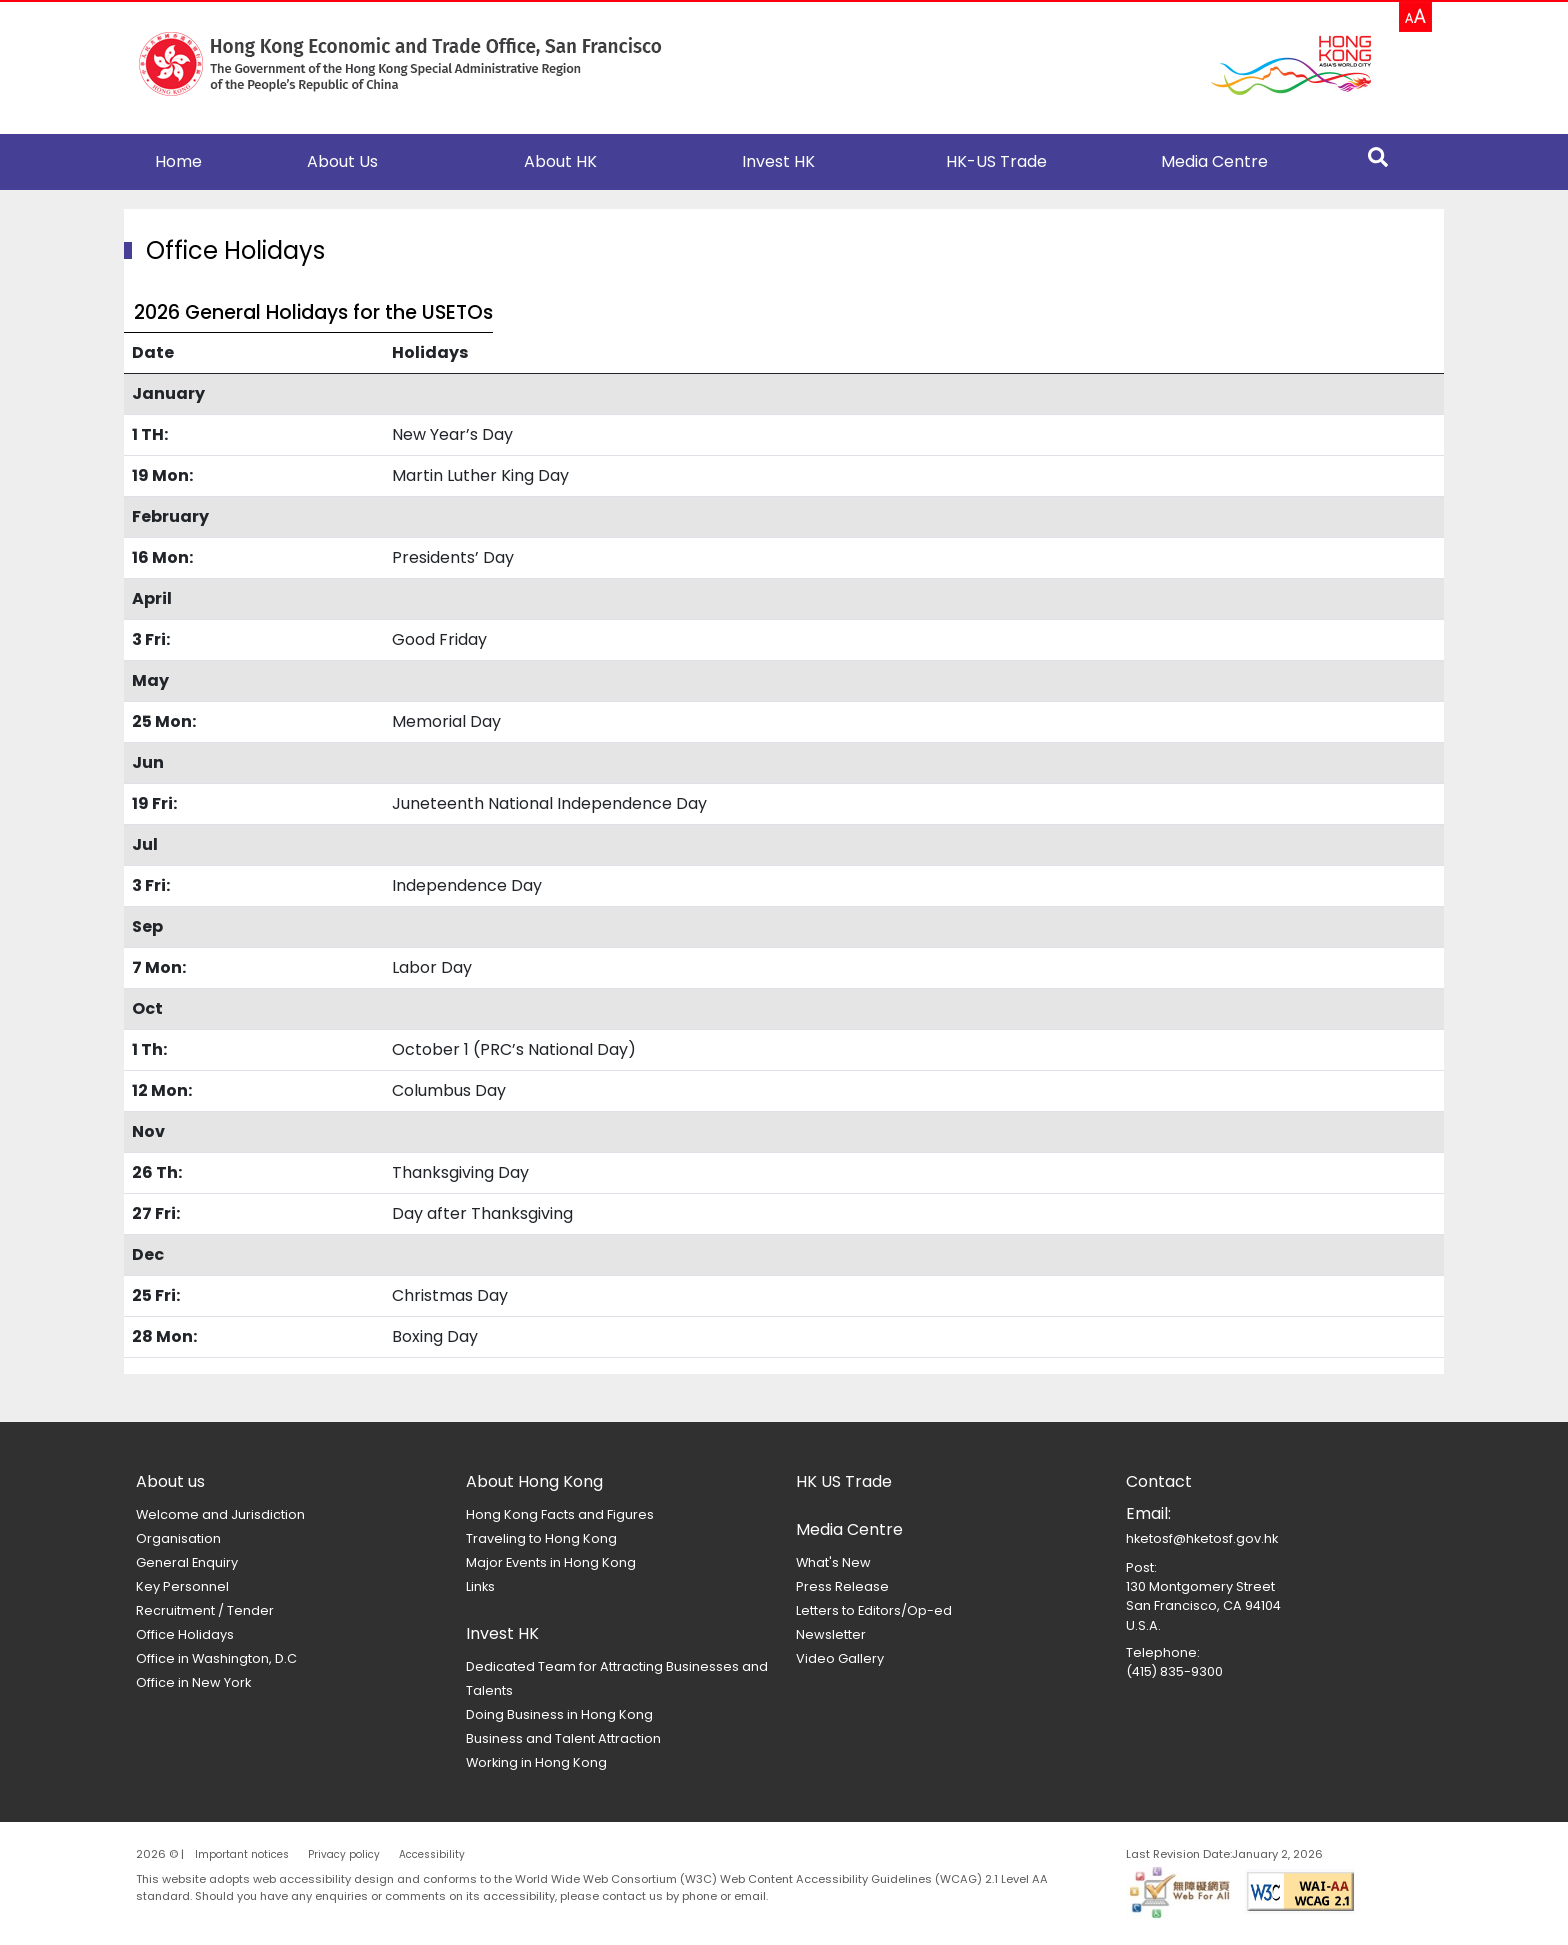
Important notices (242, 1854)
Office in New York (193, 1682)
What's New (833, 1562)
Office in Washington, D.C (216, 1658)
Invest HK (778, 161)
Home (178, 161)
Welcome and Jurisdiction (220, 1514)
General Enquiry (187, 1562)
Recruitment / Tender (205, 1610)
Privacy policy (344, 1854)
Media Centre (1214, 161)
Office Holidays (185, 1634)
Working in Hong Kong (536, 1762)
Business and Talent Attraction (563, 1738)
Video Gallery (840, 1658)
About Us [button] (342, 161)
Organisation (178, 1538)
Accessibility (432, 1854)
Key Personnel (182, 1586)
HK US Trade (844, 1481)
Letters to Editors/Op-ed (874, 1610)
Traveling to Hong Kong (541, 1538)
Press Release (842, 1586)
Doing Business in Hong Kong (559, 1714)
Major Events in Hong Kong (551, 1562)
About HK (560, 161)
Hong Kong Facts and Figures (560, 1514)
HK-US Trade (996, 161)
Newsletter (831, 1634)
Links (480, 1586)
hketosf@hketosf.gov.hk (1202, 1538)
